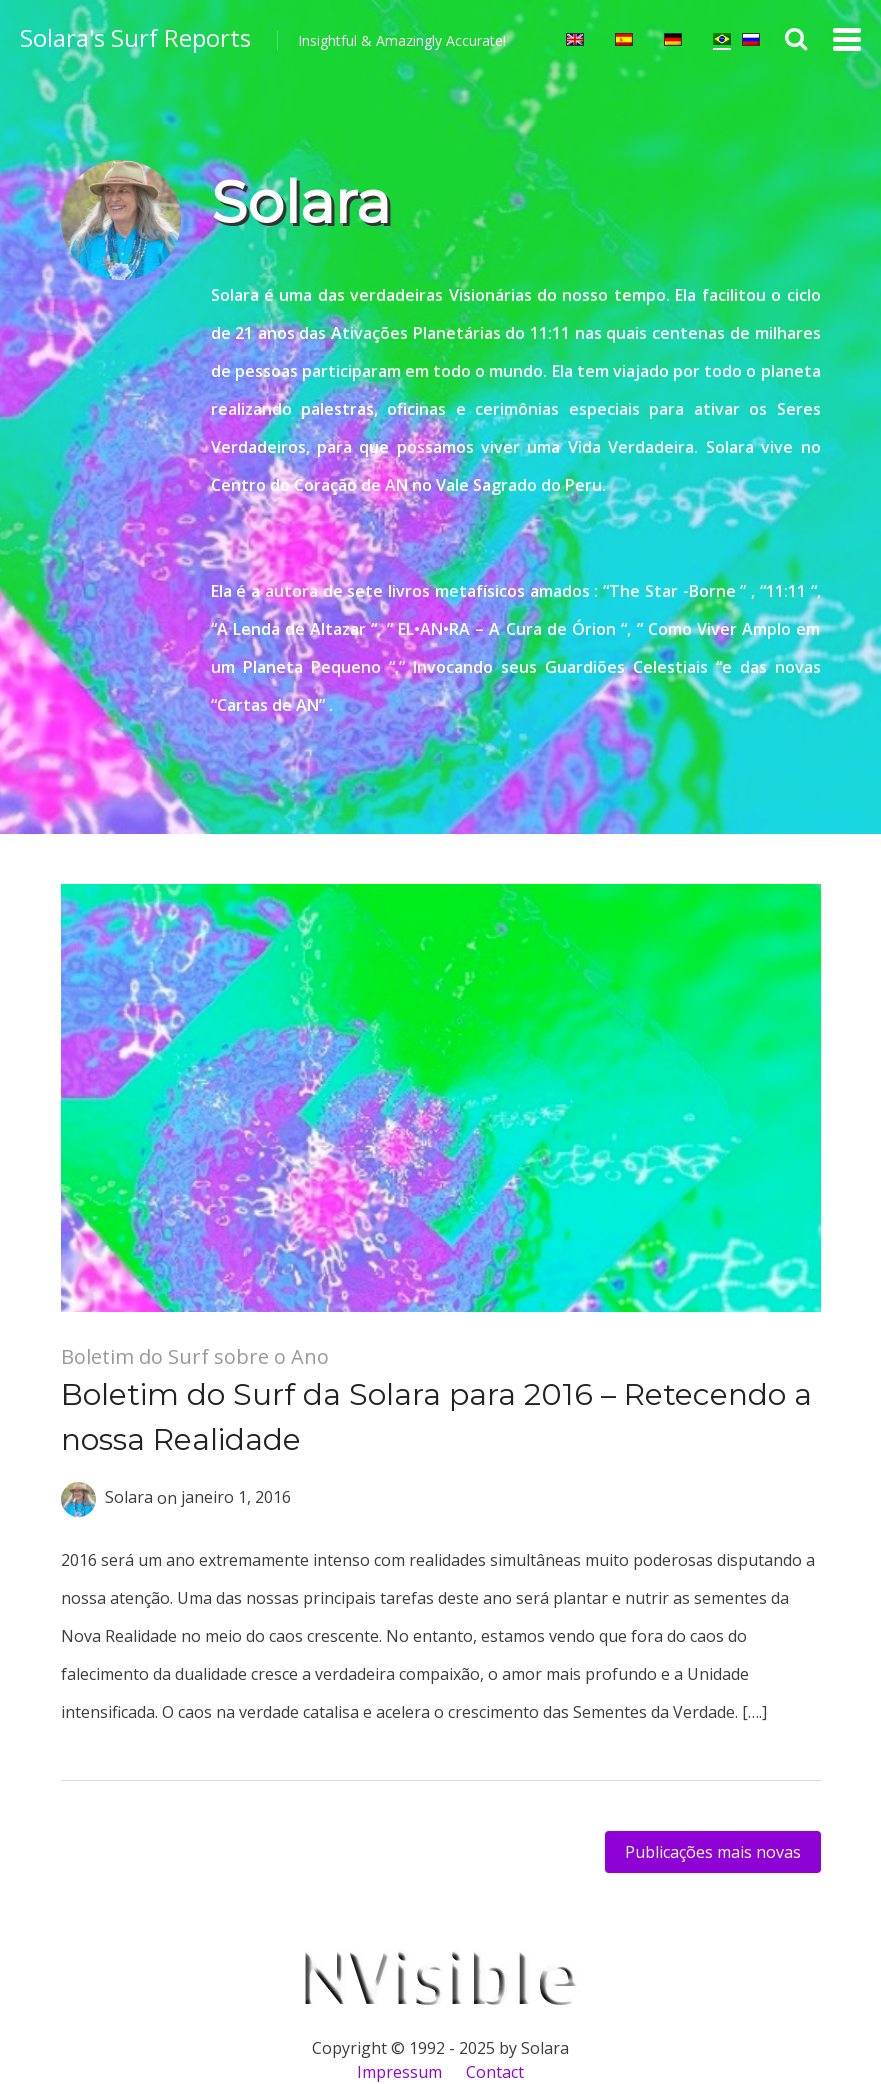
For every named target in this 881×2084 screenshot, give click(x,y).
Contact (495, 2072)
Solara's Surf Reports (135, 37)
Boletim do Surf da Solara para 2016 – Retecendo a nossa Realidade (436, 1417)
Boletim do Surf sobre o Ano (195, 1356)
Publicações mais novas (713, 1852)
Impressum (399, 2072)
